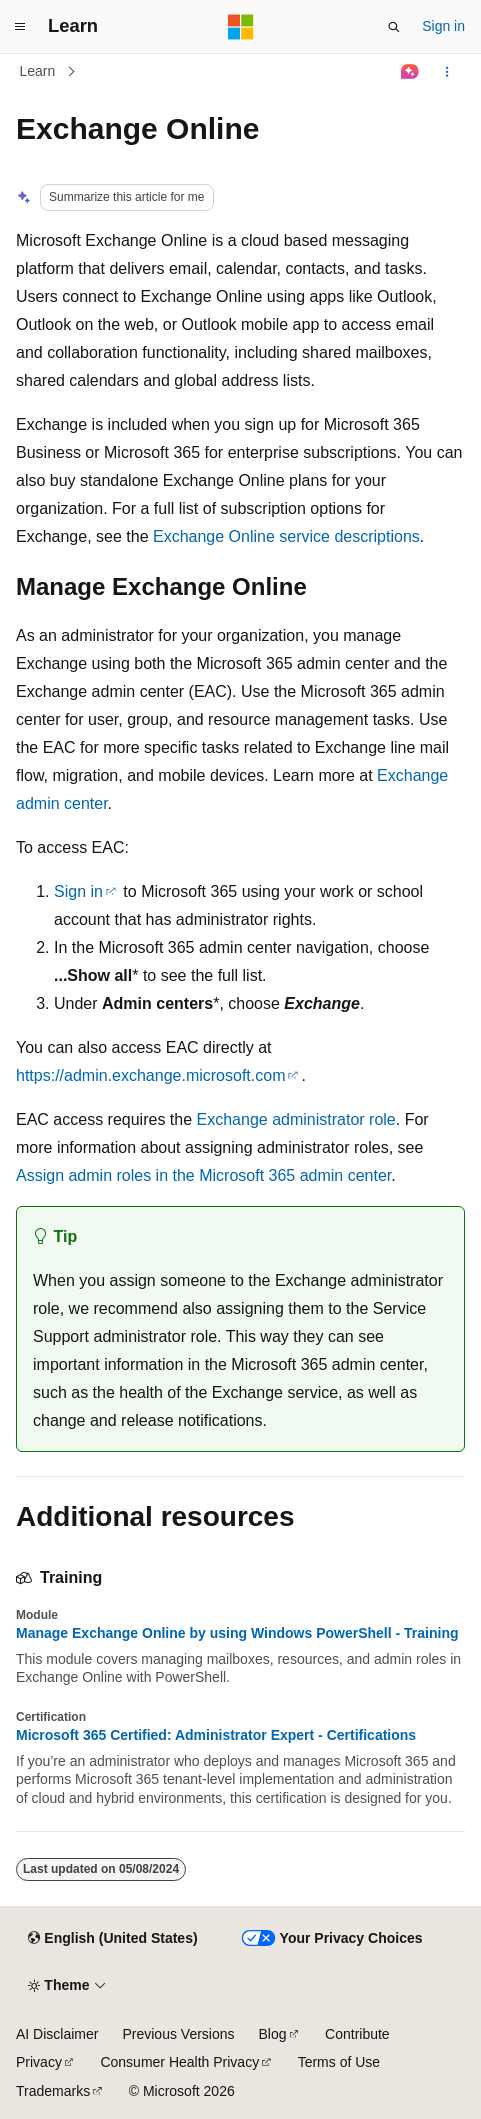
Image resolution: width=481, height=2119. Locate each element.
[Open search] (394, 27)
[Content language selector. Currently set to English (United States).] (112, 1939)
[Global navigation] (20, 27)
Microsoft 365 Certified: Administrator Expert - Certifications (216, 1735)
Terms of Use (339, 2062)
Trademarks (53, 2091)
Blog (273, 2034)
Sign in (443, 26)
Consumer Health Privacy (179, 2062)
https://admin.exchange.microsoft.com (150, 1075)
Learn (38, 71)
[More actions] (447, 72)
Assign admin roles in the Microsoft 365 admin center (203, 1175)
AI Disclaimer (57, 2034)
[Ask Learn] (410, 72)
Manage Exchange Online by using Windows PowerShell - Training (237, 1633)
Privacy (39, 2062)
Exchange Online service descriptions (286, 536)
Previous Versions (178, 2034)
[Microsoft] (241, 27)
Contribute (357, 2034)
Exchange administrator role (296, 1119)
